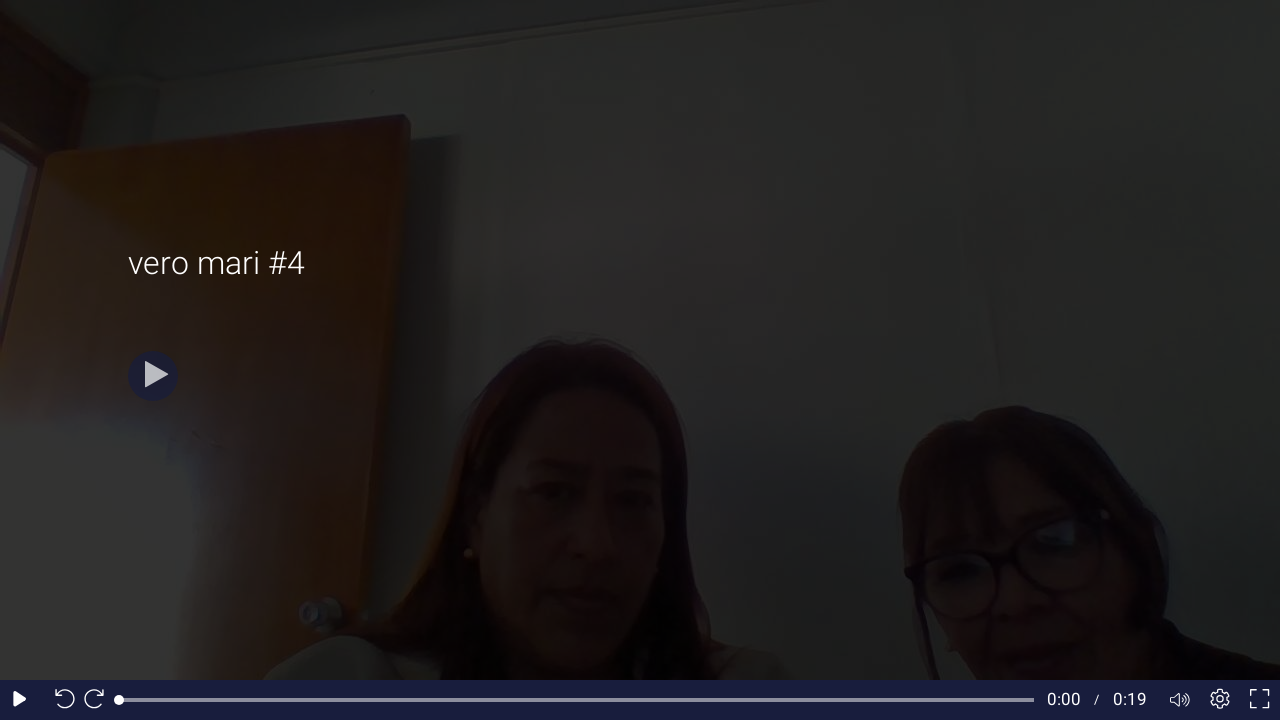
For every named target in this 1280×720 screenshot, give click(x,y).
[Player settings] (1220, 700)
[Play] (153, 376)
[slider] (576, 700)
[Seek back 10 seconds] (60, 700)
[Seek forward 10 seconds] (99, 700)
